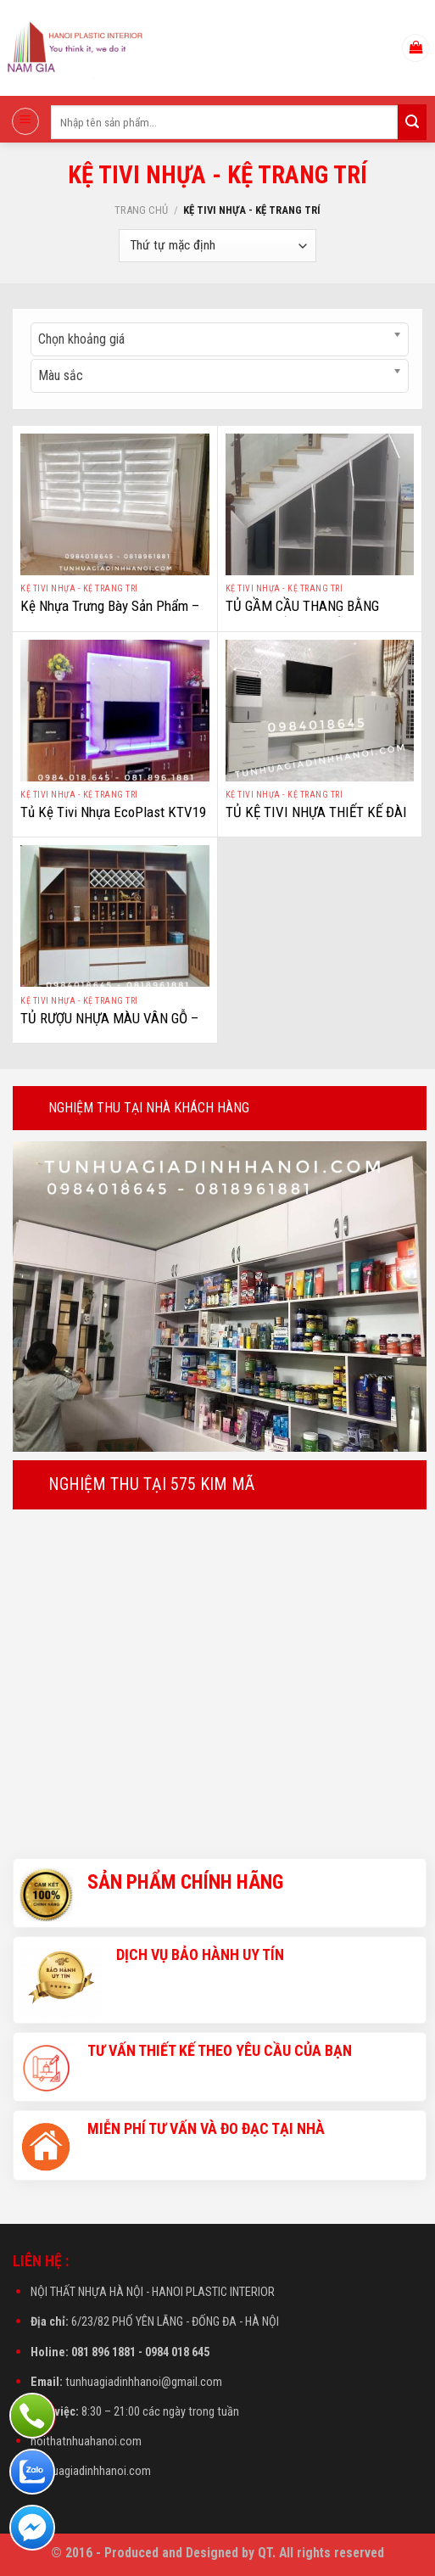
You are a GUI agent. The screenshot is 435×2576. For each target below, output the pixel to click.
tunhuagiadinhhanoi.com (91, 2471)
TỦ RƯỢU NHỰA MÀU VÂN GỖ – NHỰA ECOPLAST (109, 1027)
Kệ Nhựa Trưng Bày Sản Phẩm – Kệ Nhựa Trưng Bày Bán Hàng (109, 615)
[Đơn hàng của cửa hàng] (217, 245)
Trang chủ (141, 210)
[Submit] (412, 122)
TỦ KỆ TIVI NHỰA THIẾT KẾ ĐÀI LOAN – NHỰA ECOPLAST (316, 821)
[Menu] (25, 121)
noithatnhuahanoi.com (86, 2441)
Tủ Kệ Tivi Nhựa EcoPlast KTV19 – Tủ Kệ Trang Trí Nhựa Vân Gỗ (113, 821)
